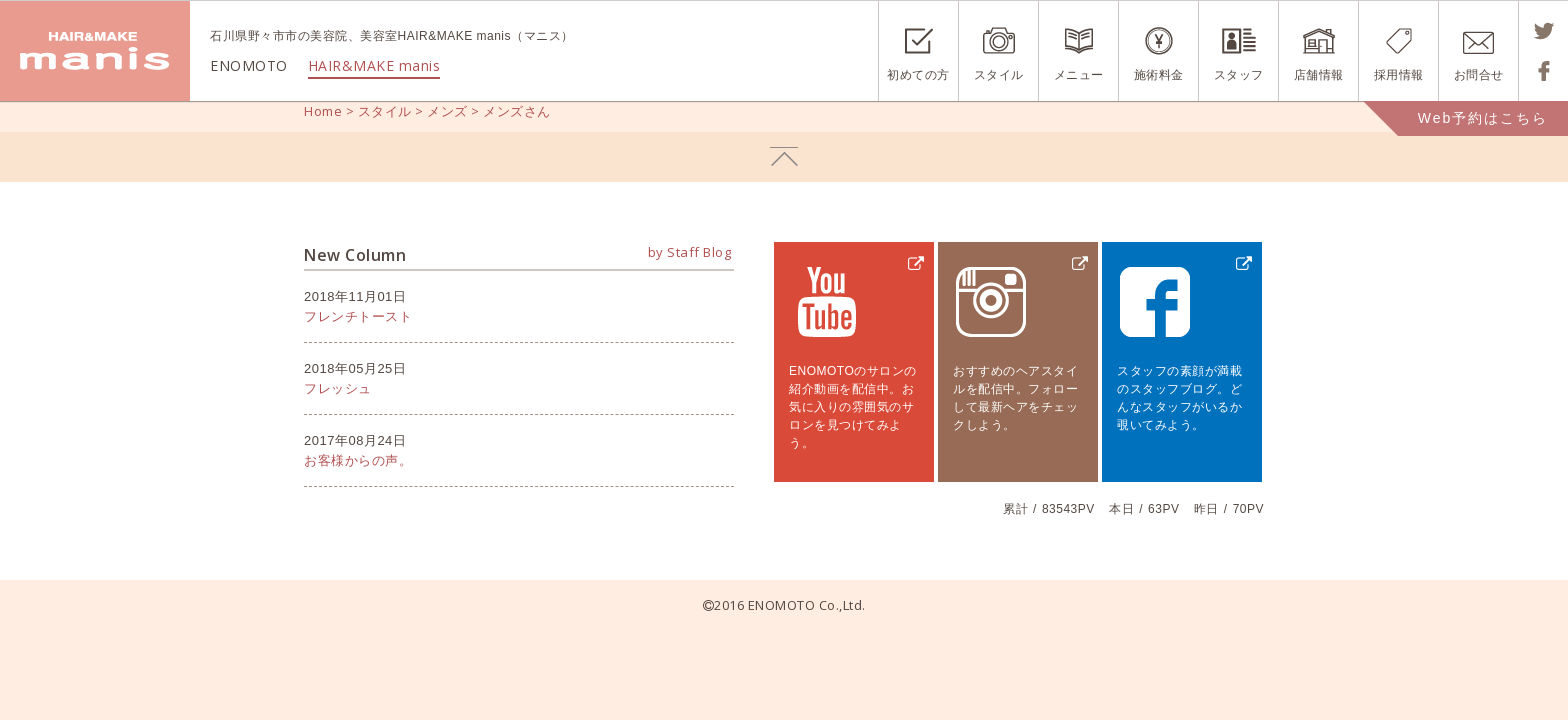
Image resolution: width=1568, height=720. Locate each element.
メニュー (1079, 75)
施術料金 (1159, 75)
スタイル (999, 75)
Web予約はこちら (1483, 118)
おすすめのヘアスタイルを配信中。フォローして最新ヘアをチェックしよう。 (1015, 398)
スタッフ (1239, 75)
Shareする (1543, 71)
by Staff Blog (690, 252)
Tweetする (1543, 31)
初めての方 (918, 75)
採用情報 (1399, 75)
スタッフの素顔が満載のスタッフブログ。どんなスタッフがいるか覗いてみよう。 (1179, 398)
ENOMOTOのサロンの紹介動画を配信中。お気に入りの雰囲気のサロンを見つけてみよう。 (853, 407)
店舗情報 (1319, 75)
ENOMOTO (95, 51)
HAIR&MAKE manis (374, 65)
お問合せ (1479, 75)
